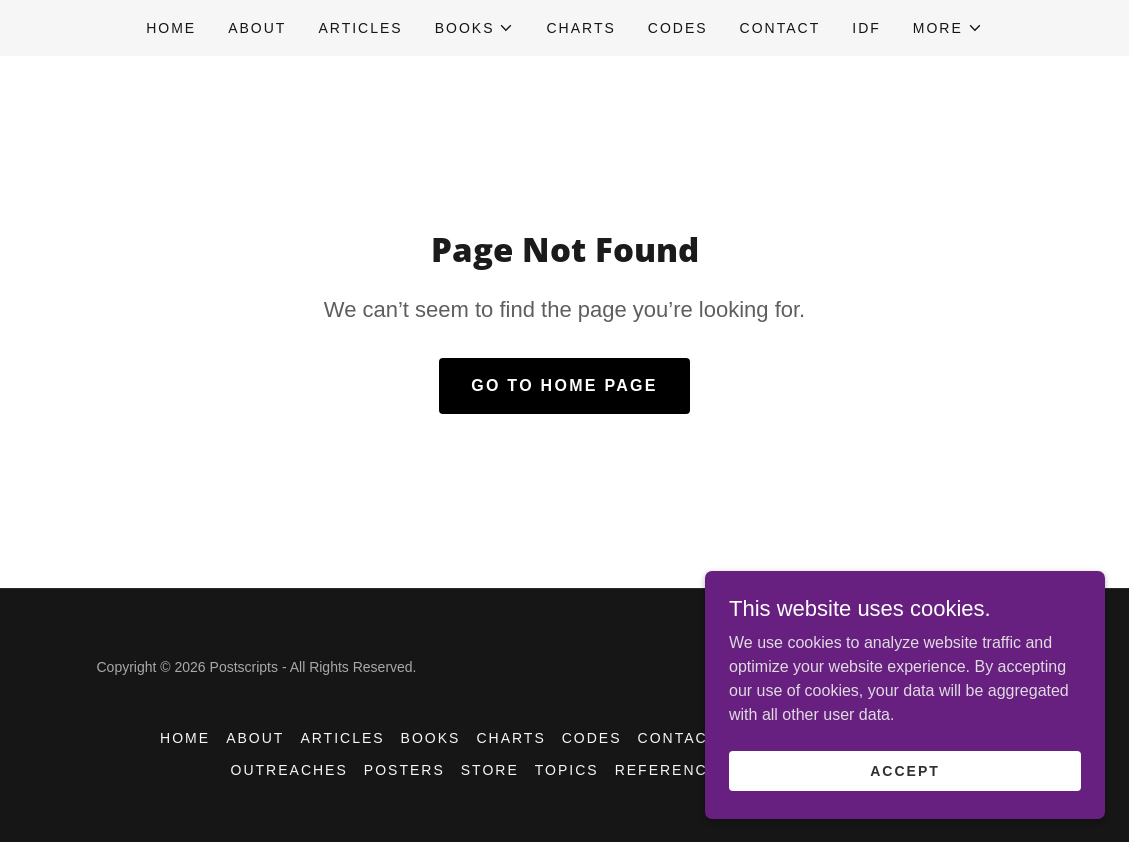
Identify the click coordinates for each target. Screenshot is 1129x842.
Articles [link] (360, 28)
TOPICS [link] (567, 770)
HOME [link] (171, 28)
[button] (475, 28)
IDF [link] (866, 28)
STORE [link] (490, 770)
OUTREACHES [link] (289, 770)
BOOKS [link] (431, 738)
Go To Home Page (564, 385)
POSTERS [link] (404, 770)
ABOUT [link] (257, 28)
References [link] (673, 770)
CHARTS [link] (580, 28)
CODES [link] (678, 28)
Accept (905, 770)
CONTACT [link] (780, 28)
